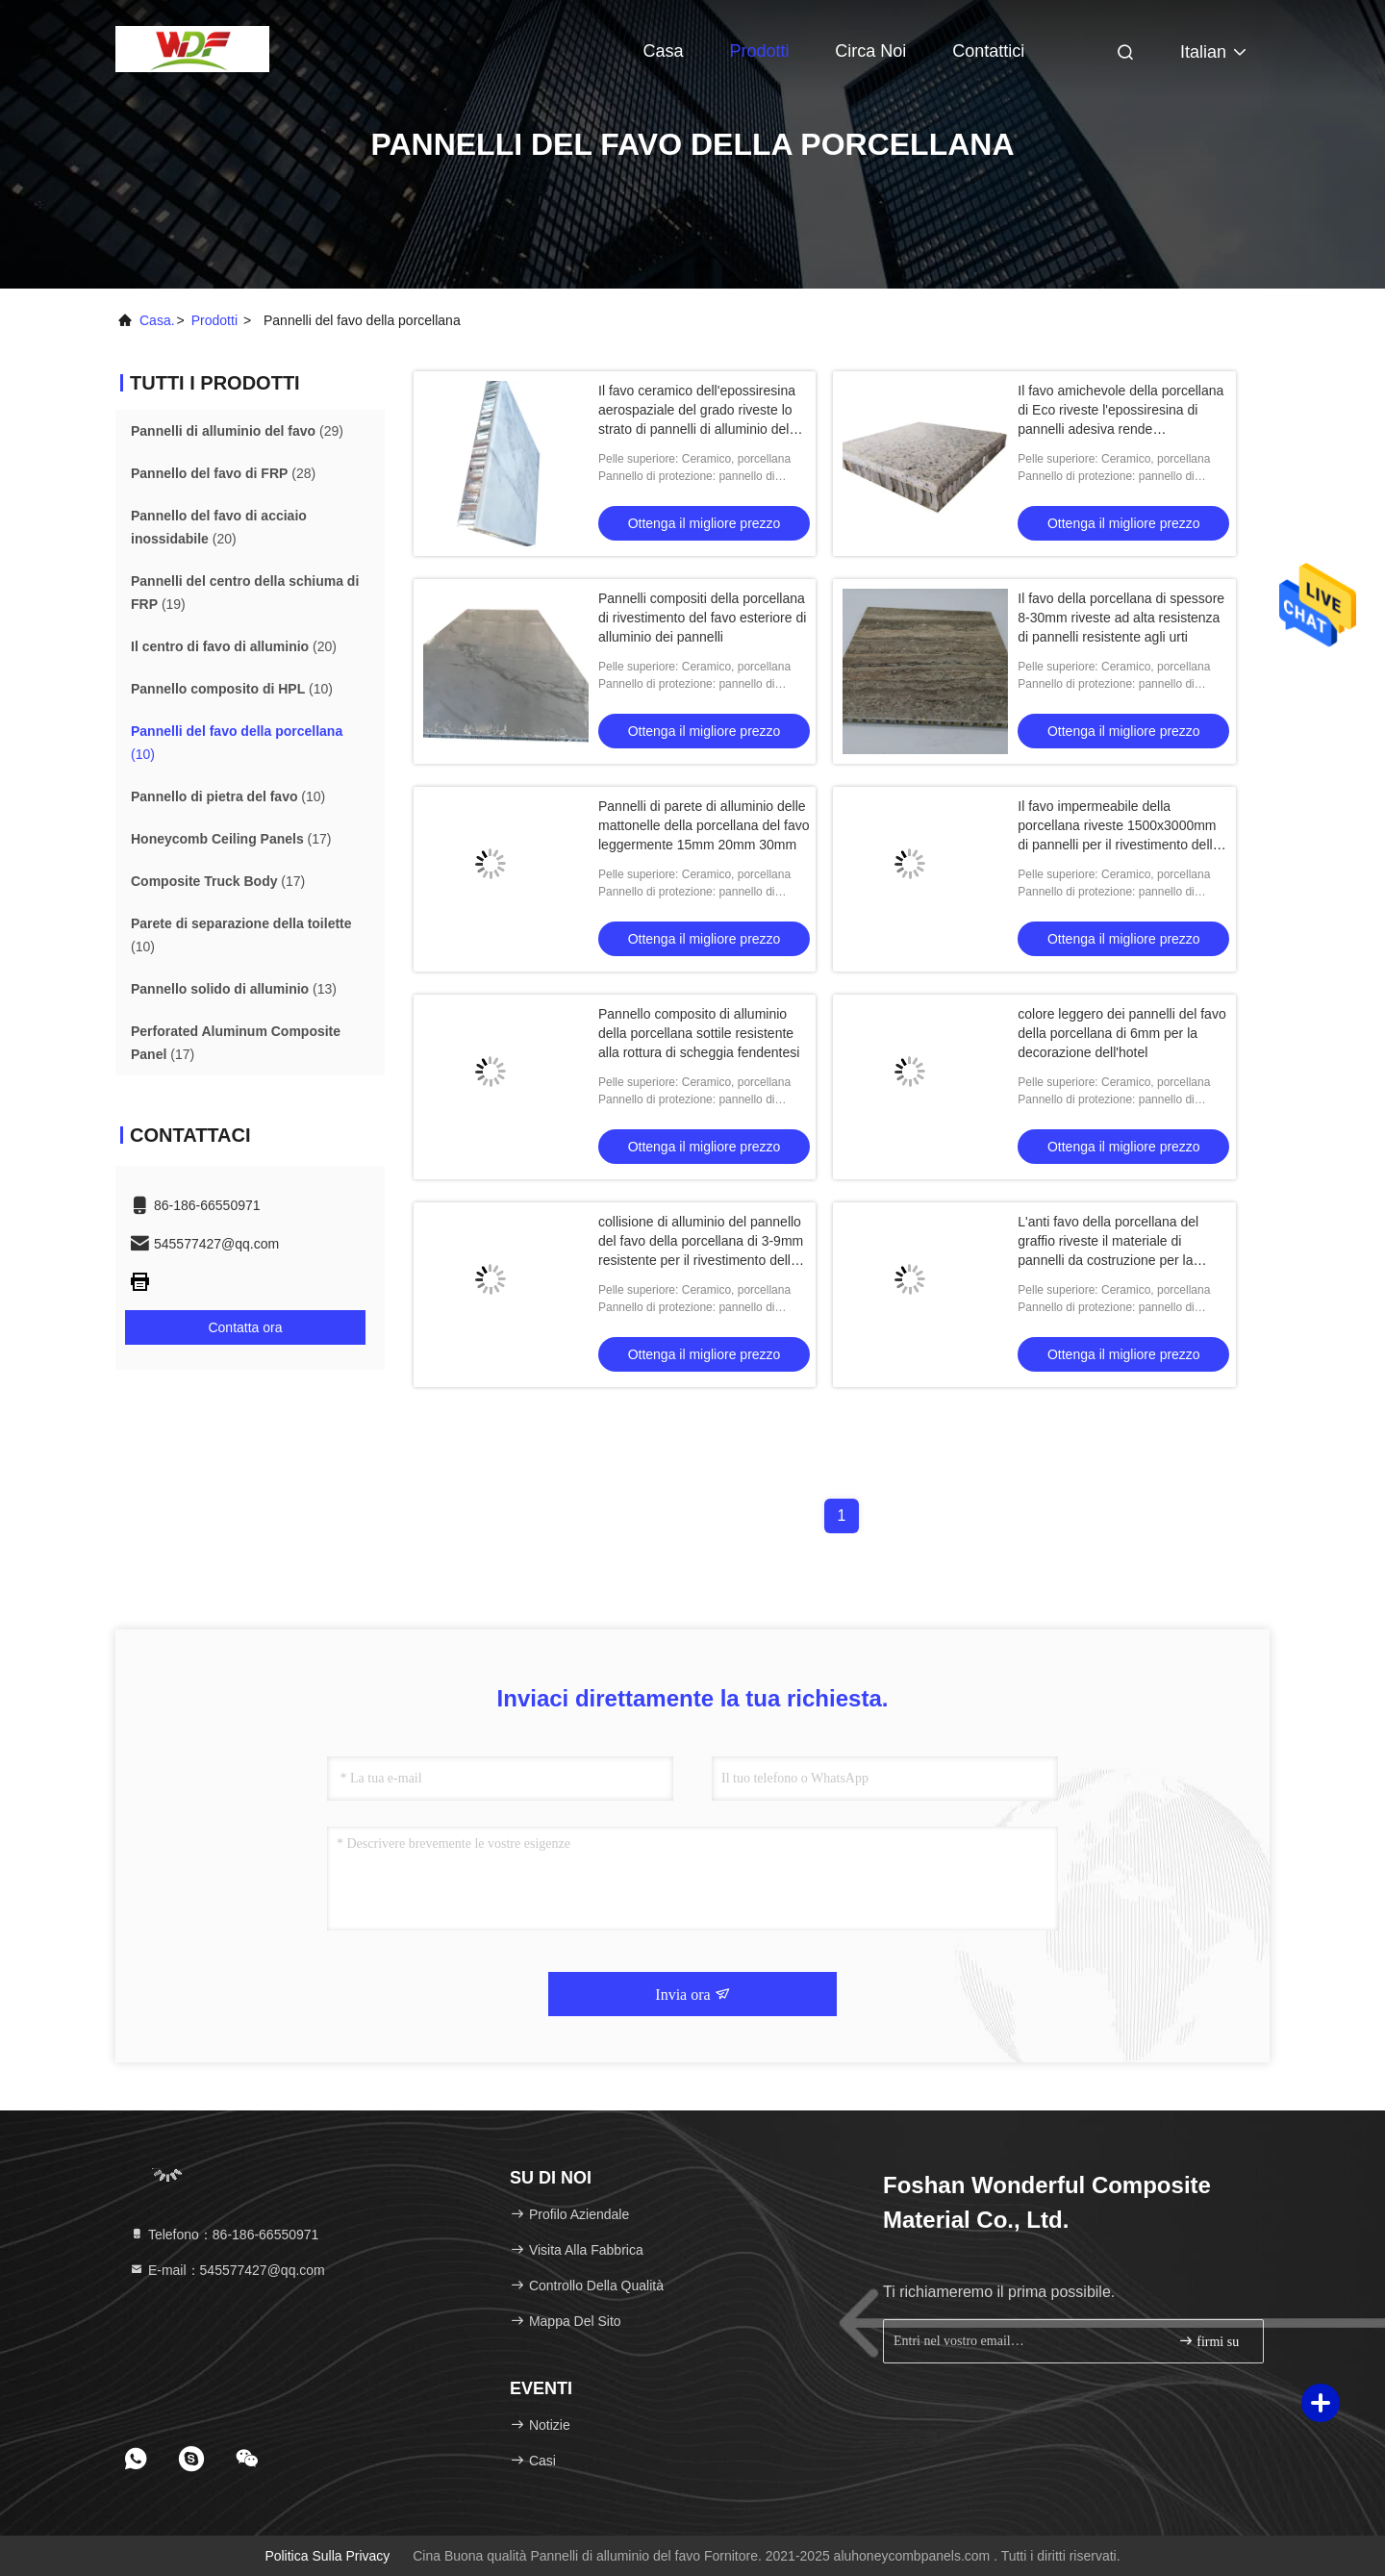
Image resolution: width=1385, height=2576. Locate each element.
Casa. (157, 320)
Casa (662, 51)
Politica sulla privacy (327, 2555)
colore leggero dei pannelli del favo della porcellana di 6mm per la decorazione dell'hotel (1121, 1033)
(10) (232, 688)
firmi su (1208, 2341)
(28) (223, 473)
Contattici (988, 51)
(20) (219, 527)
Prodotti (759, 51)
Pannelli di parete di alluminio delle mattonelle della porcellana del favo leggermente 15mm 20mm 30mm (703, 825)
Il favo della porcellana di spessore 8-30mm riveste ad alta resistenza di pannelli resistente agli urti (1121, 617)
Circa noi (870, 51)
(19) (245, 592)
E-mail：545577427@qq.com (227, 2270)
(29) (237, 431)
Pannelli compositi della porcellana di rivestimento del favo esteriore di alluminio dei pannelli (702, 617)
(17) (231, 838)
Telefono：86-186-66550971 (223, 2234)
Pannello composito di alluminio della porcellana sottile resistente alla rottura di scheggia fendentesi (698, 1033)
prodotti (214, 320)
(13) (234, 989)
